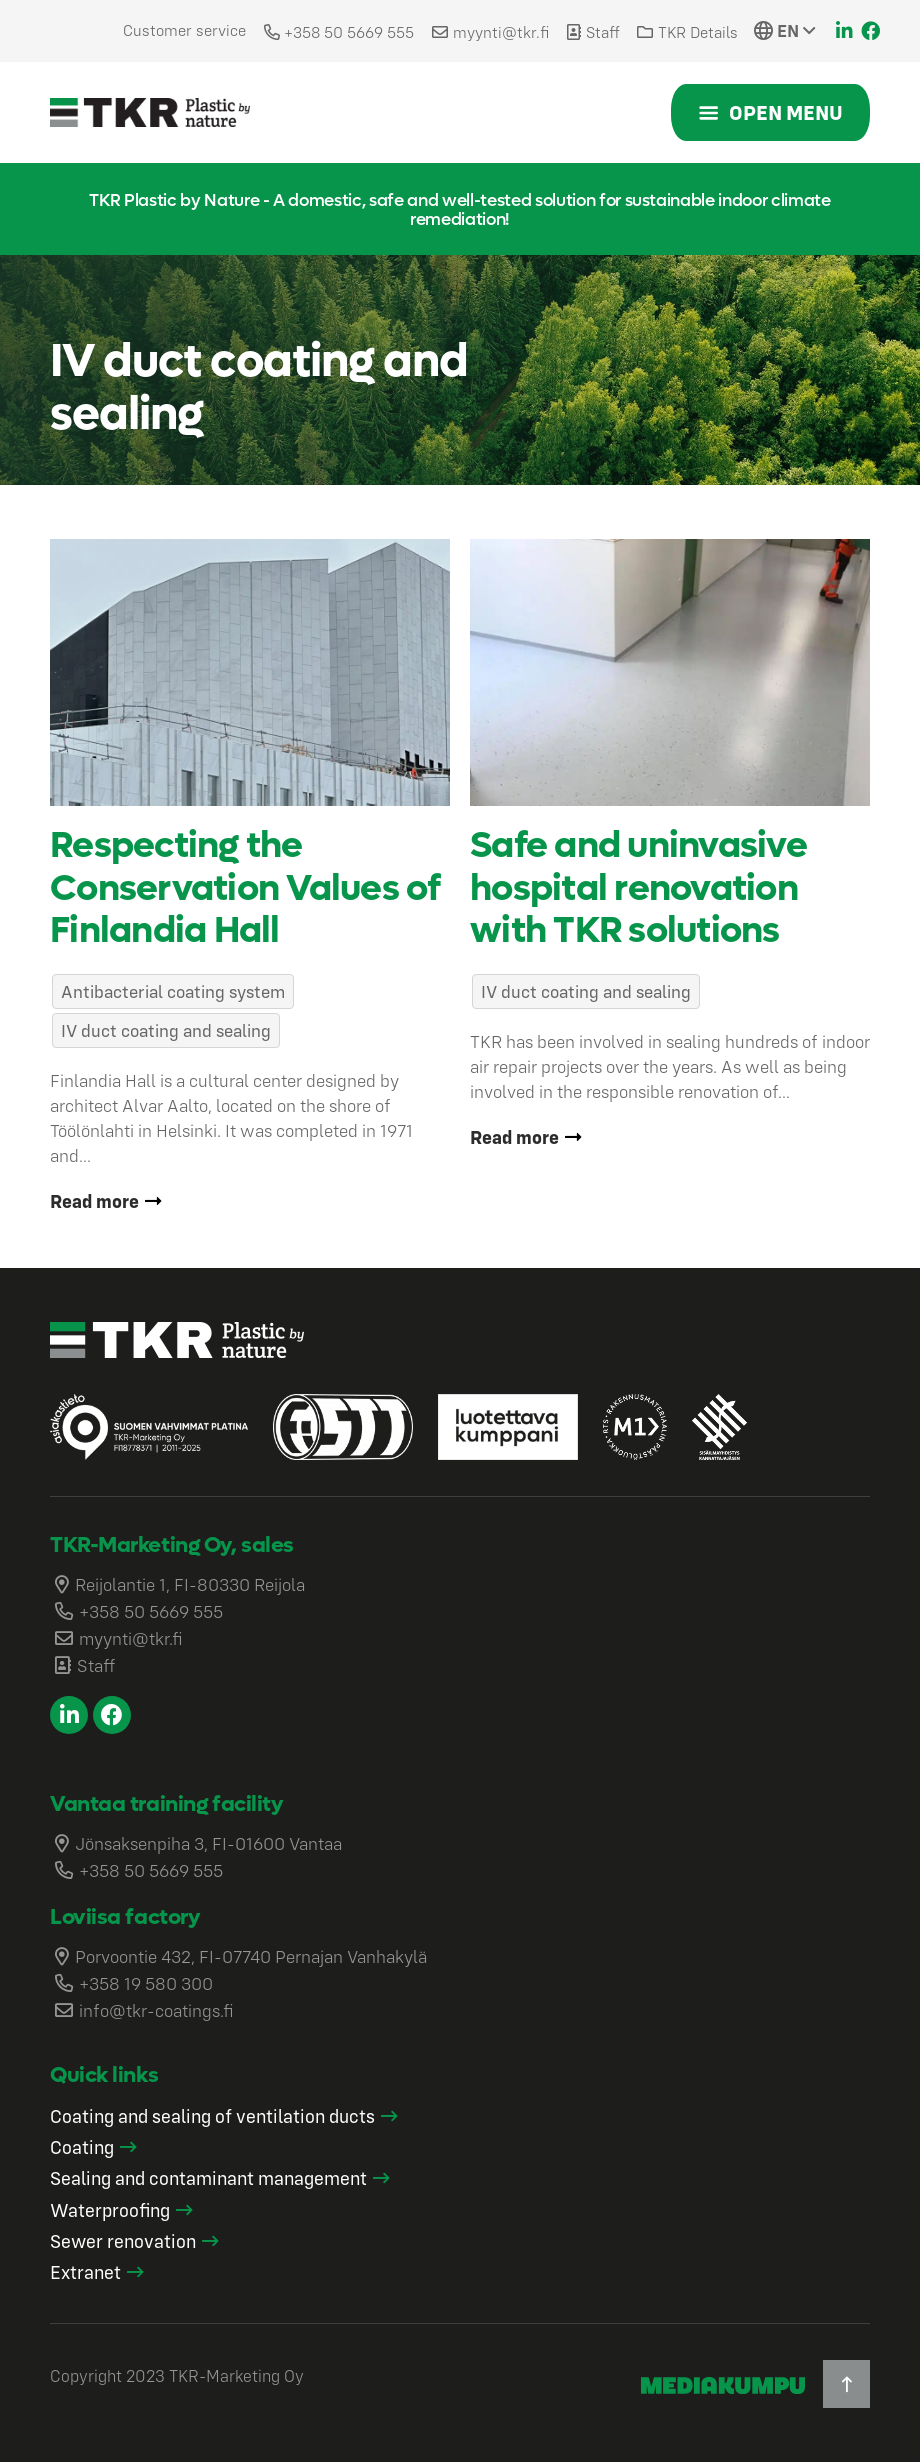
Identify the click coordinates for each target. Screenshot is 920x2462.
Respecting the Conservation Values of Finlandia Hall (245, 888)
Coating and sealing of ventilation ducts (212, 2116)
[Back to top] (846, 2383)
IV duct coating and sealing (166, 1030)
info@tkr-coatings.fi (156, 2010)
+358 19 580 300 (146, 1983)
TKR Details (698, 32)
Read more (94, 1201)
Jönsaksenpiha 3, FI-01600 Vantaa (208, 1843)
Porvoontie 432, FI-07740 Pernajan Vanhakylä (251, 1956)
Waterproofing (110, 2210)
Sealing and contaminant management (208, 2178)
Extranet (85, 2272)
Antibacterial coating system (173, 991)
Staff (603, 32)
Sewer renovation (123, 2241)
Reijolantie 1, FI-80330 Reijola (190, 1584)
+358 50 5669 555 (349, 32)
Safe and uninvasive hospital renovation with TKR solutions (638, 888)
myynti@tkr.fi (501, 32)
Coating (82, 2147)
